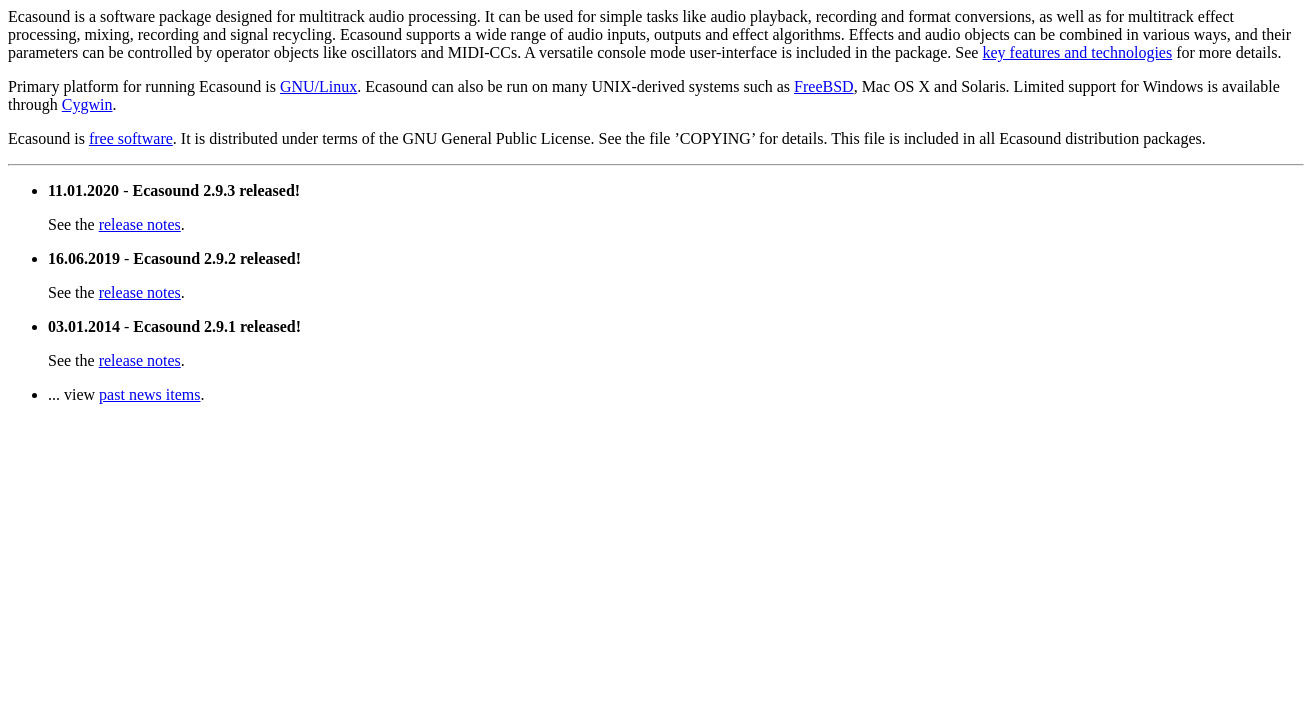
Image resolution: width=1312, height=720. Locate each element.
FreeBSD (824, 86)
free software (131, 138)
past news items (149, 394)
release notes (140, 224)
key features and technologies (1077, 52)
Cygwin (87, 104)
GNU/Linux (318, 86)
